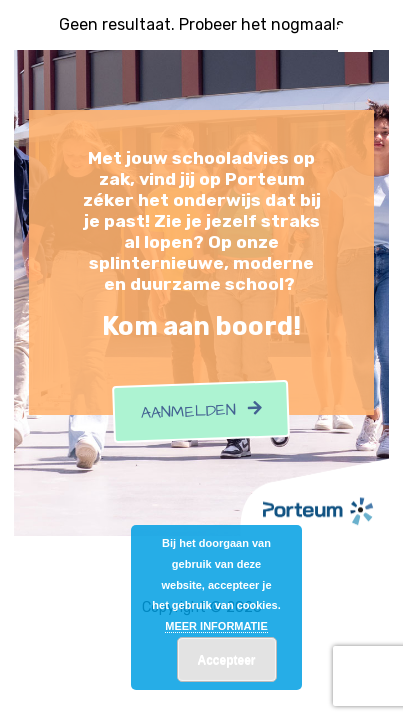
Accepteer (226, 660)
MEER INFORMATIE (216, 626)
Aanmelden (202, 412)
